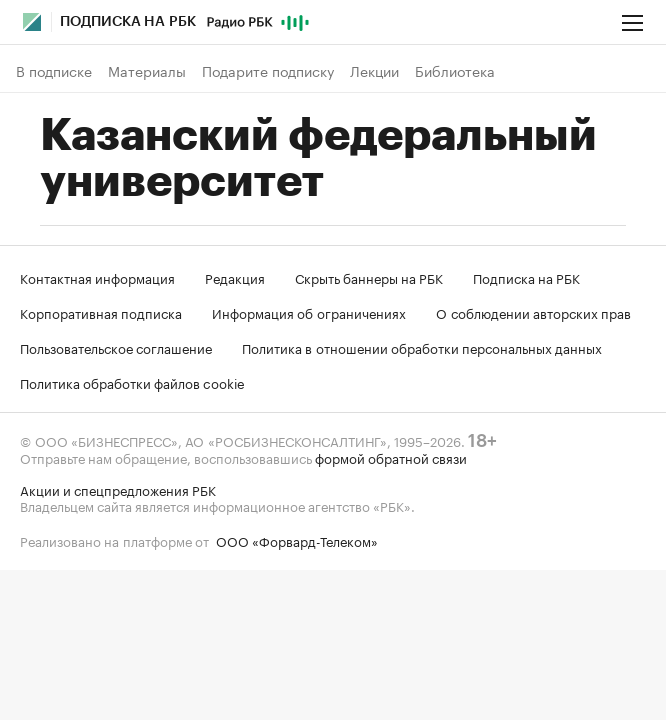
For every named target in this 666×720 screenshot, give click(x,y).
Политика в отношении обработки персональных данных (422, 347)
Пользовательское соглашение (116, 347)
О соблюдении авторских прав (533, 312)
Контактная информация (97, 277)
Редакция (235, 277)
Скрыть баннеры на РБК (369, 277)
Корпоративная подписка (101, 312)
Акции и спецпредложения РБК (118, 489)
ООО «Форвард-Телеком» (297, 540)
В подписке (54, 71)
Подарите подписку (268, 71)
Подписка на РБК (526, 277)
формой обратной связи (391, 457)
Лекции (374, 71)
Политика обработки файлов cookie (132, 382)
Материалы (147, 71)
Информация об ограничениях (309, 312)
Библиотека (455, 71)
